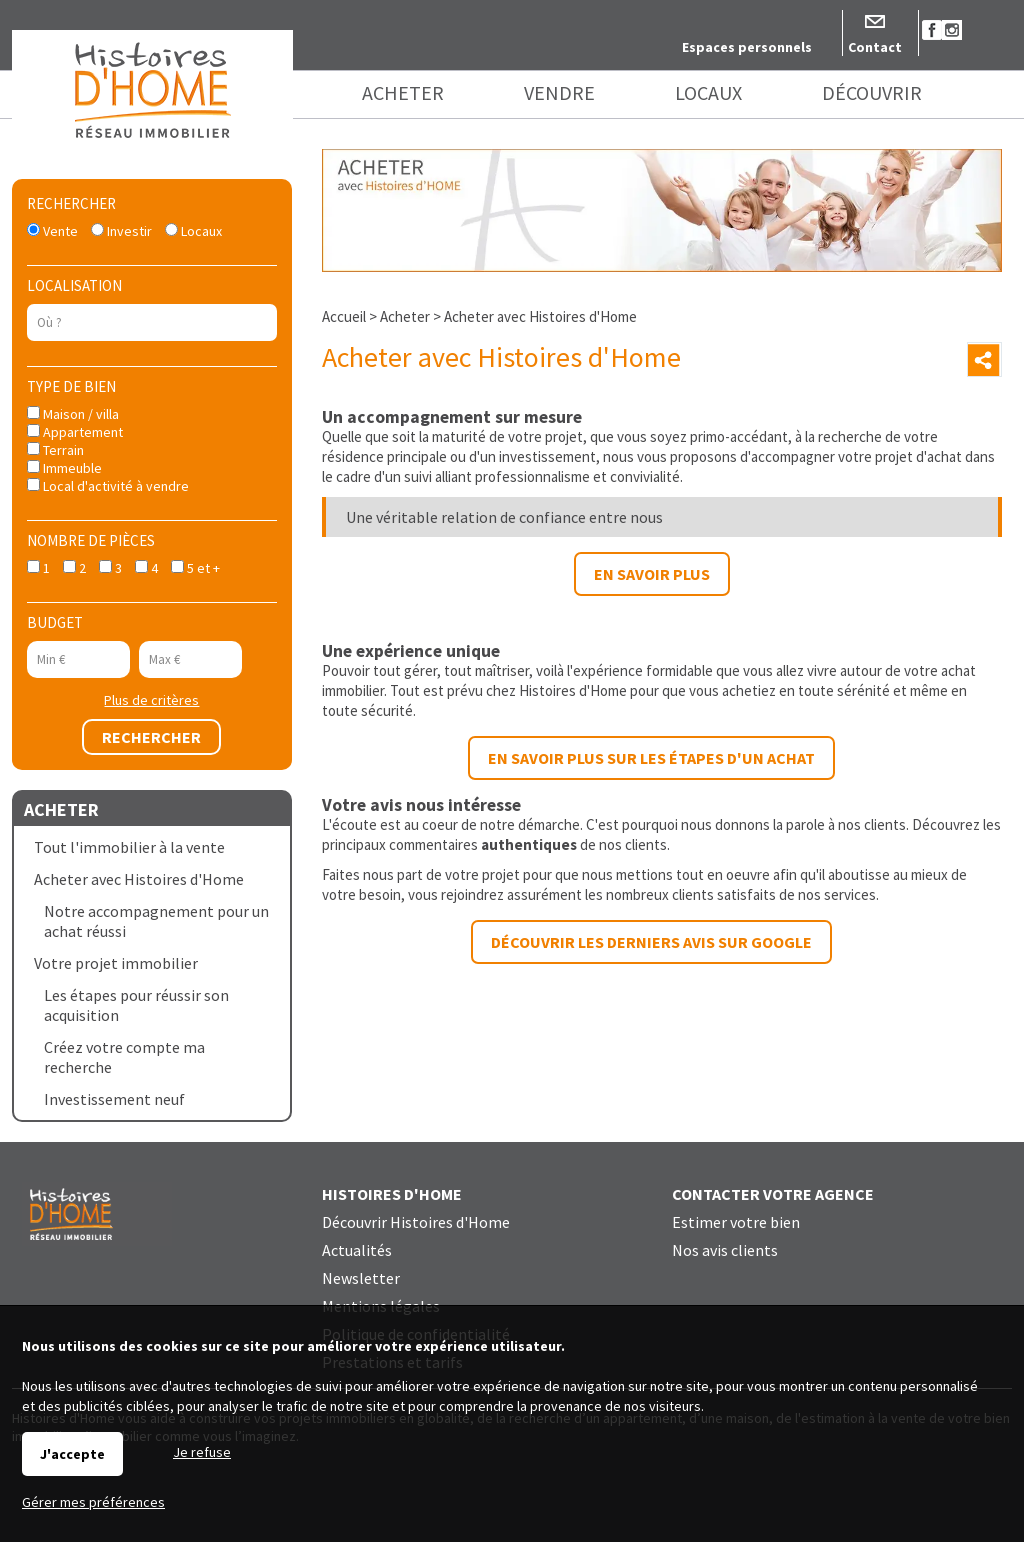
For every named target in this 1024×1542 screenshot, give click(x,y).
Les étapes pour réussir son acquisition (136, 1005)
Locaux (193, 231)
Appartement (75, 432)
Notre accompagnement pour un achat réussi (156, 921)
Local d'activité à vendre (108, 486)
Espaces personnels (747, 47)
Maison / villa (73, 414)
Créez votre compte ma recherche (124, 1057)
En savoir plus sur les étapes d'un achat (651, 758)
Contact (875, 47)
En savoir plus (652, 574)
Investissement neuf (114, 1099)
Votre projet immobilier (116, 963)
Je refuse (202, 1452)
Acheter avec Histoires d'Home (139, 879)
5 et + (195, 568)
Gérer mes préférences (93, 1502)
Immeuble (64, 468)
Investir (121, 231)
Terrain (55, 450)
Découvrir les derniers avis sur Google (651, 942)
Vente (52, 231)
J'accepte (72, 1454)
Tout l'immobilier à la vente (129, 847)
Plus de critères (151, 700)
